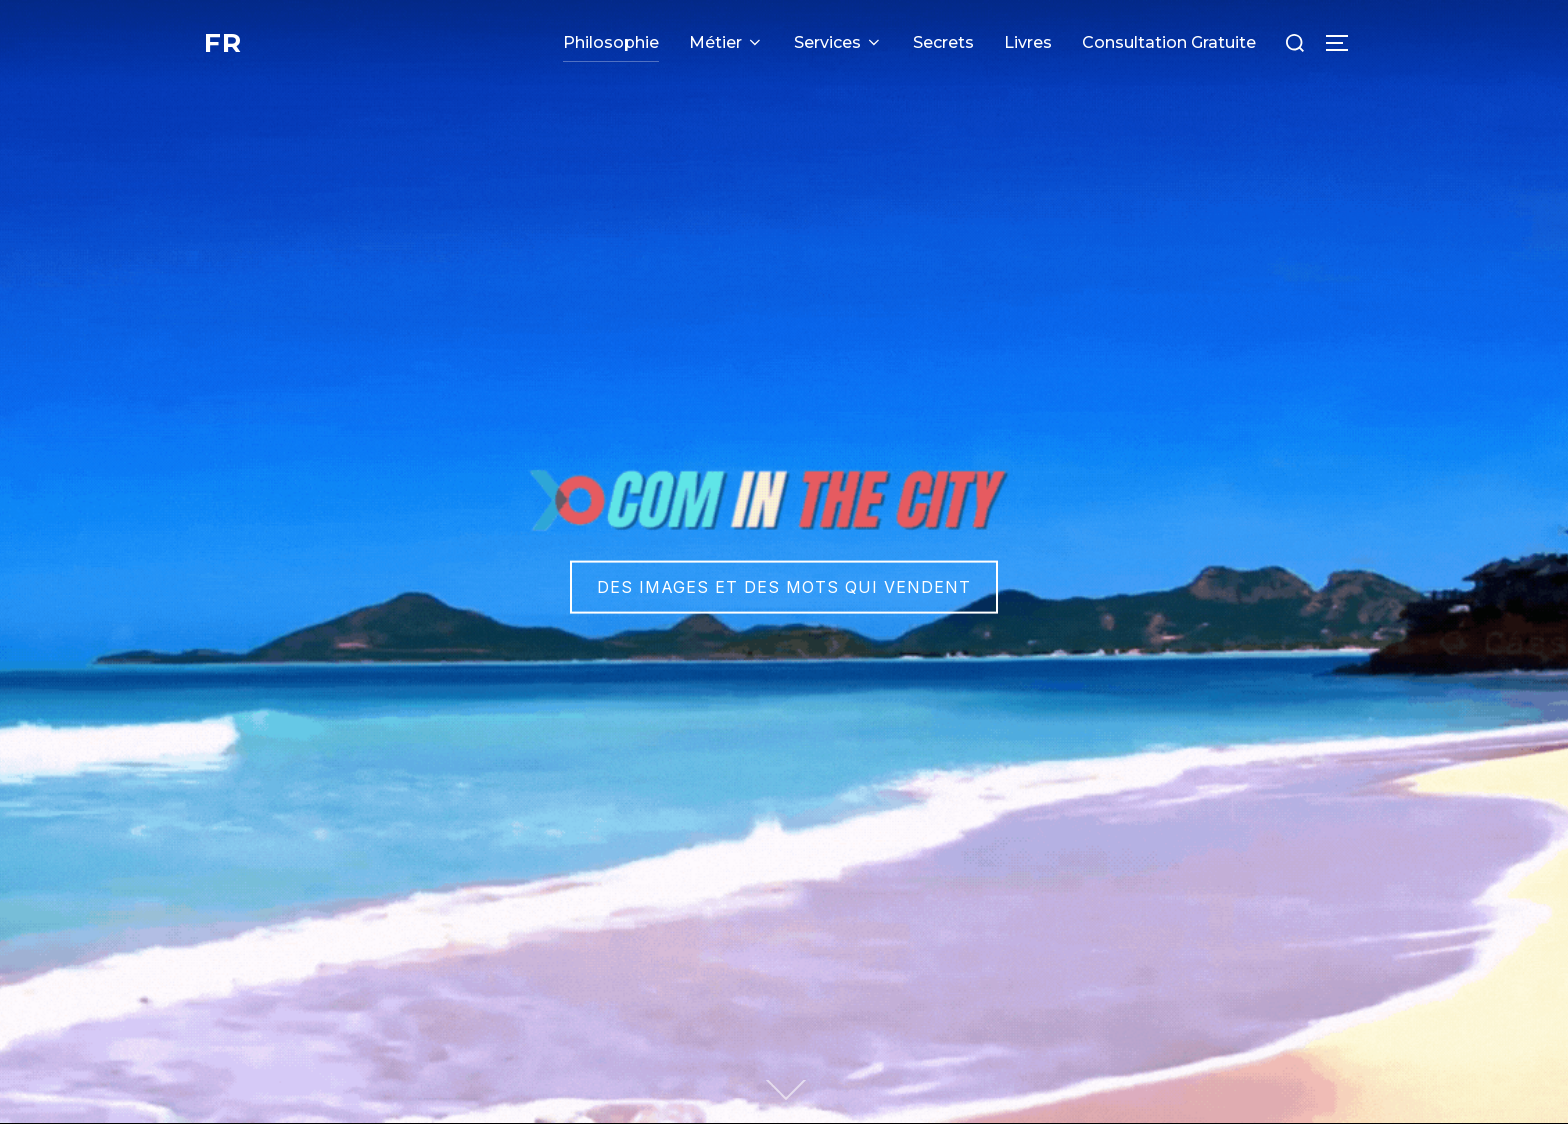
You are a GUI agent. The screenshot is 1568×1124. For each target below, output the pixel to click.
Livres (1028, 42)
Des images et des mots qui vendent (784, 587)
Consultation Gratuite (1169, 42)
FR (223, 43)
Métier (726, 42)
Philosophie (611, 42)
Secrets (943, 42)
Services (838, 42)
